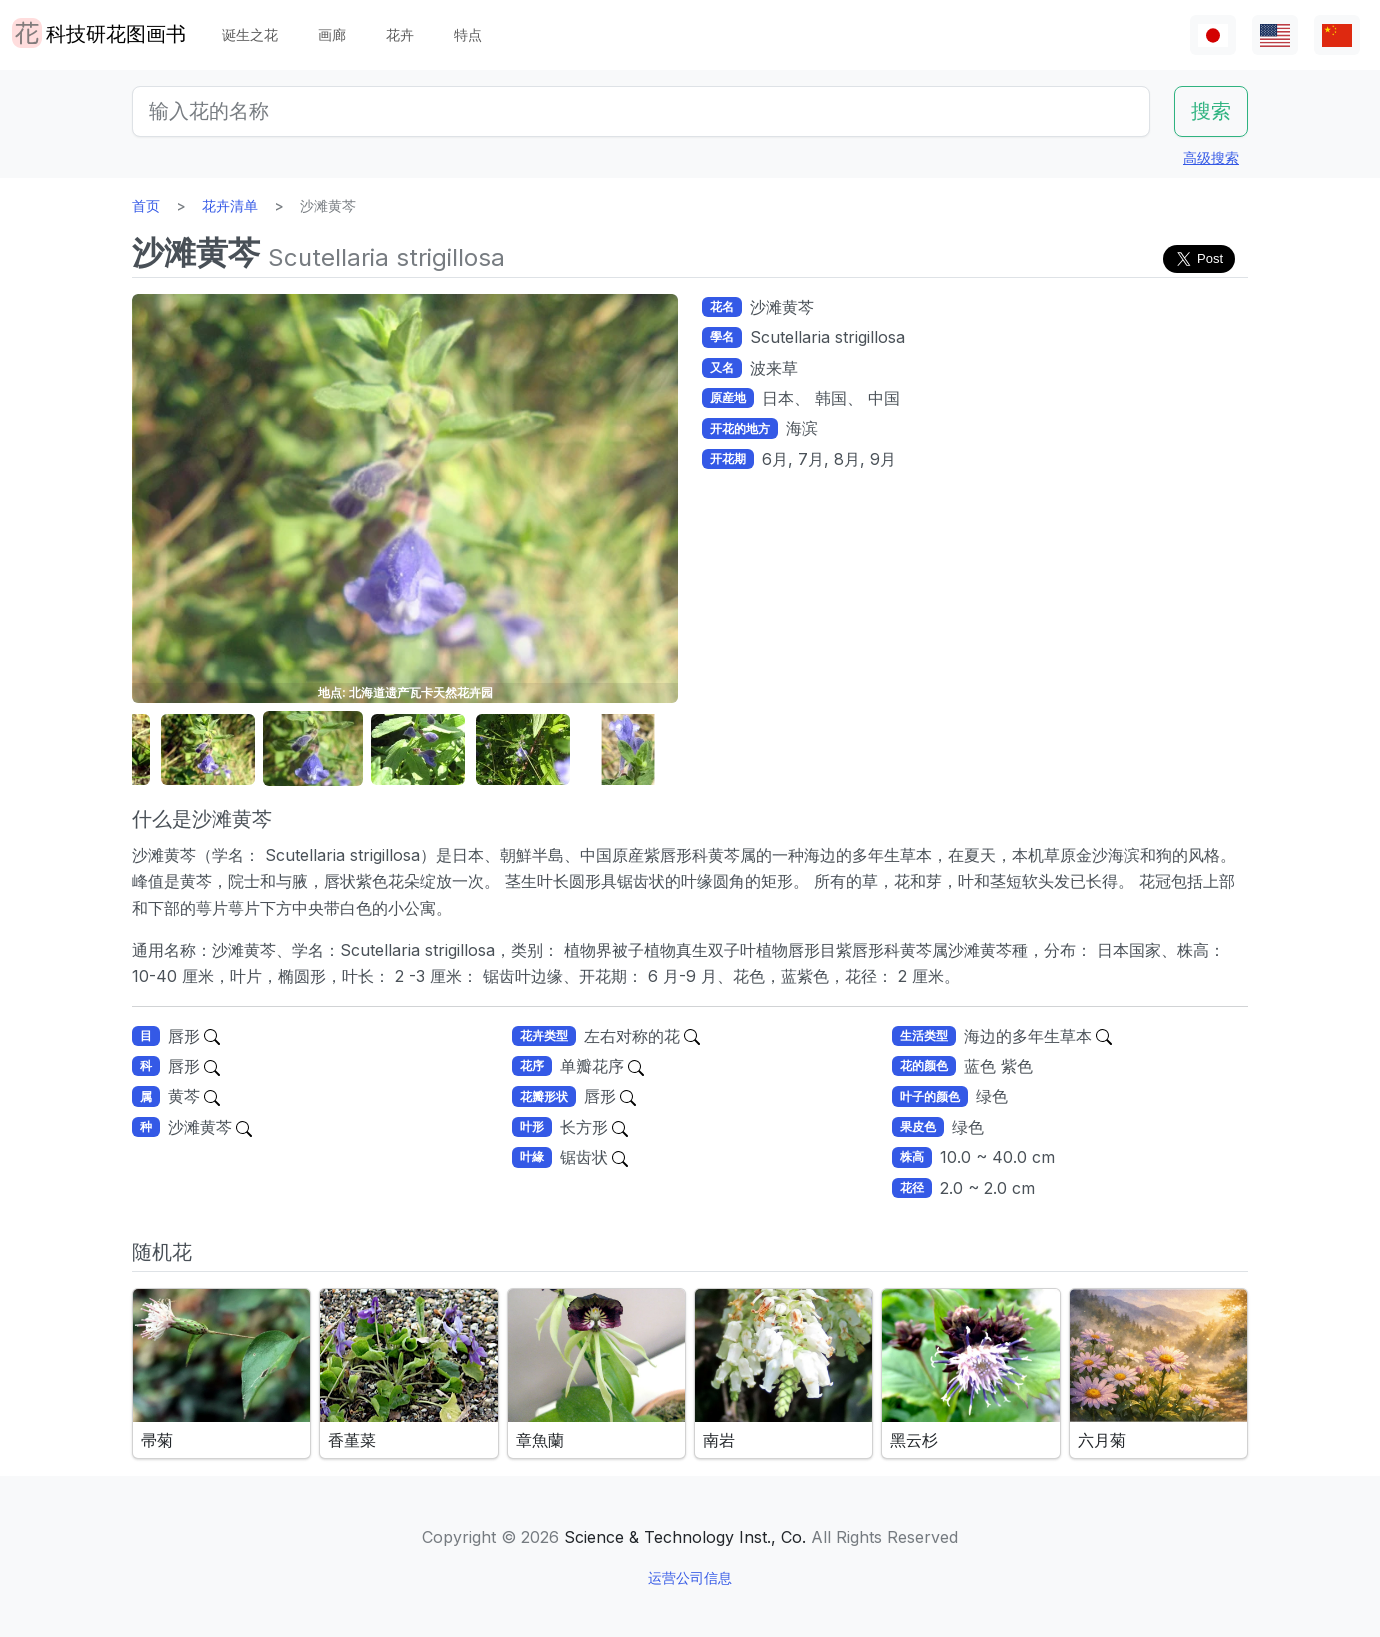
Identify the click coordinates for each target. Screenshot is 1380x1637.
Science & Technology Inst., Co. (685, 1537)
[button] (208, 749)
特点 (468, 34)
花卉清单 (230, 205)
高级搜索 (1211, 157)
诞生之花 (250, 34)
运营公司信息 (690, 1577)
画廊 (332, 34)
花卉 (400, 34)
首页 (146, 205)
